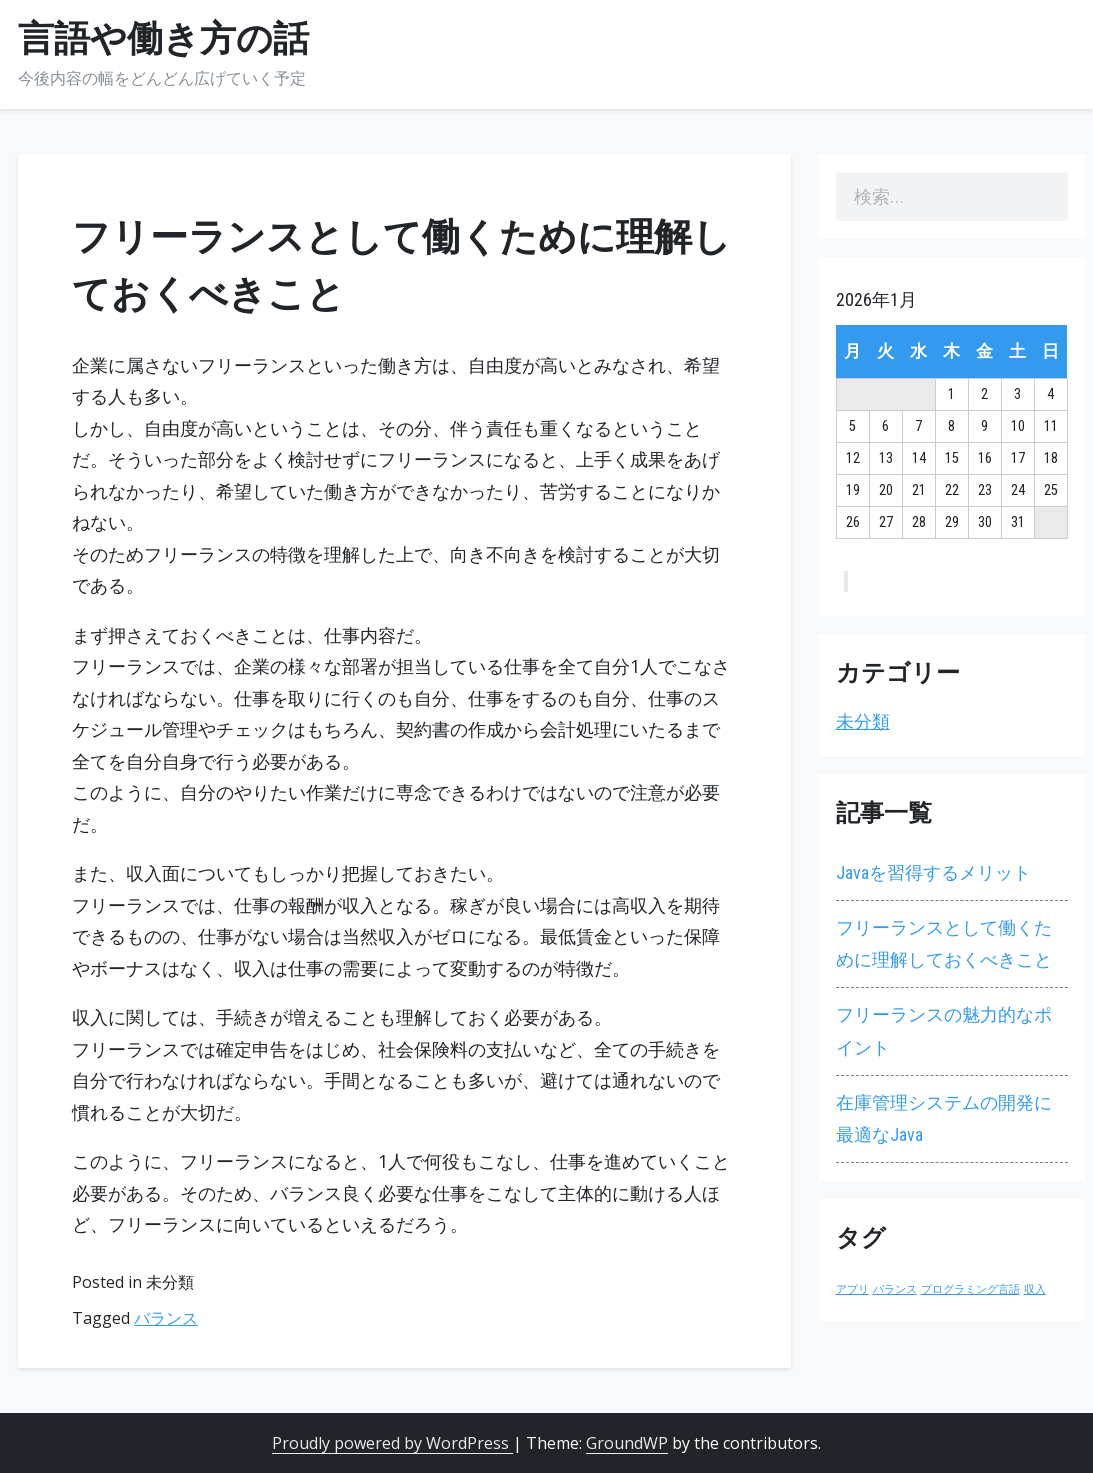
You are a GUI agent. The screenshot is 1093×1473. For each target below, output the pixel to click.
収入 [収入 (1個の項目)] (1035, 1289)
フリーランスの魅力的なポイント (944, 1030)
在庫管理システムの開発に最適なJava (944, 1118)
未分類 (863, 721)
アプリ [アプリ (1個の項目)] (852, 1289)
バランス (166, 1318)
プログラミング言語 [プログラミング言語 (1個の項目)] (970, 1289)
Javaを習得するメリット (933, 872)
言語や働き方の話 (163, 39)
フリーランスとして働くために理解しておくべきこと (944, 943)
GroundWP (627, 1443)
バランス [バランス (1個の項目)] (895, 1289)
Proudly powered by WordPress (392, 1443)
